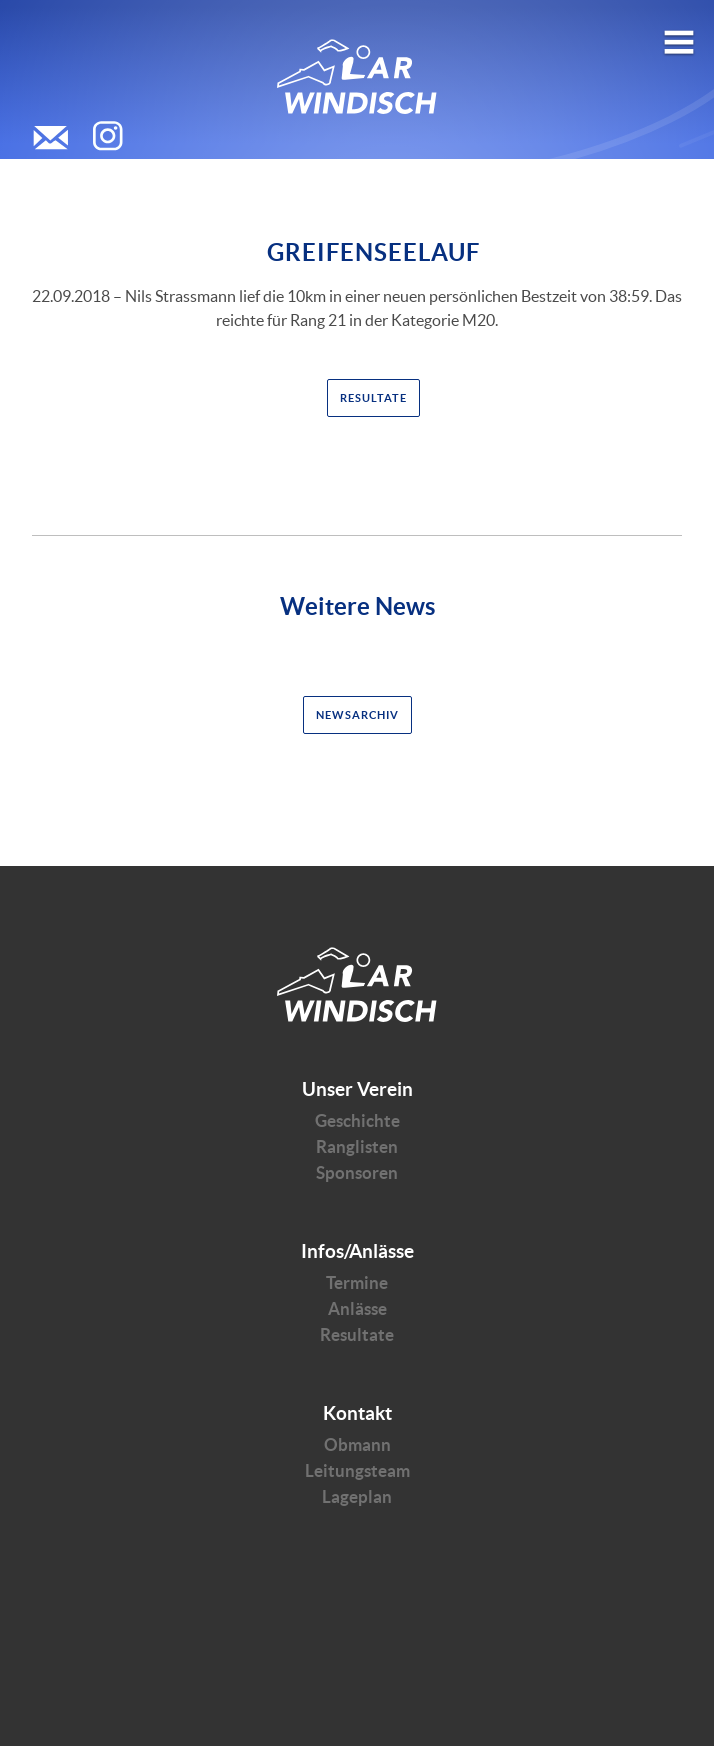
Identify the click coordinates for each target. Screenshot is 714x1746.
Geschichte (357, 1120)
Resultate (373, 398)
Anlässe (357, 1308)
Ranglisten (357, 1146)
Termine (357, 1282)
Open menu (679, 34)
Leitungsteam (357, 1470)
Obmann (357, 1444)
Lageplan (357, 1496)
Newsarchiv (357, 715)
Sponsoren (357, 1172)
